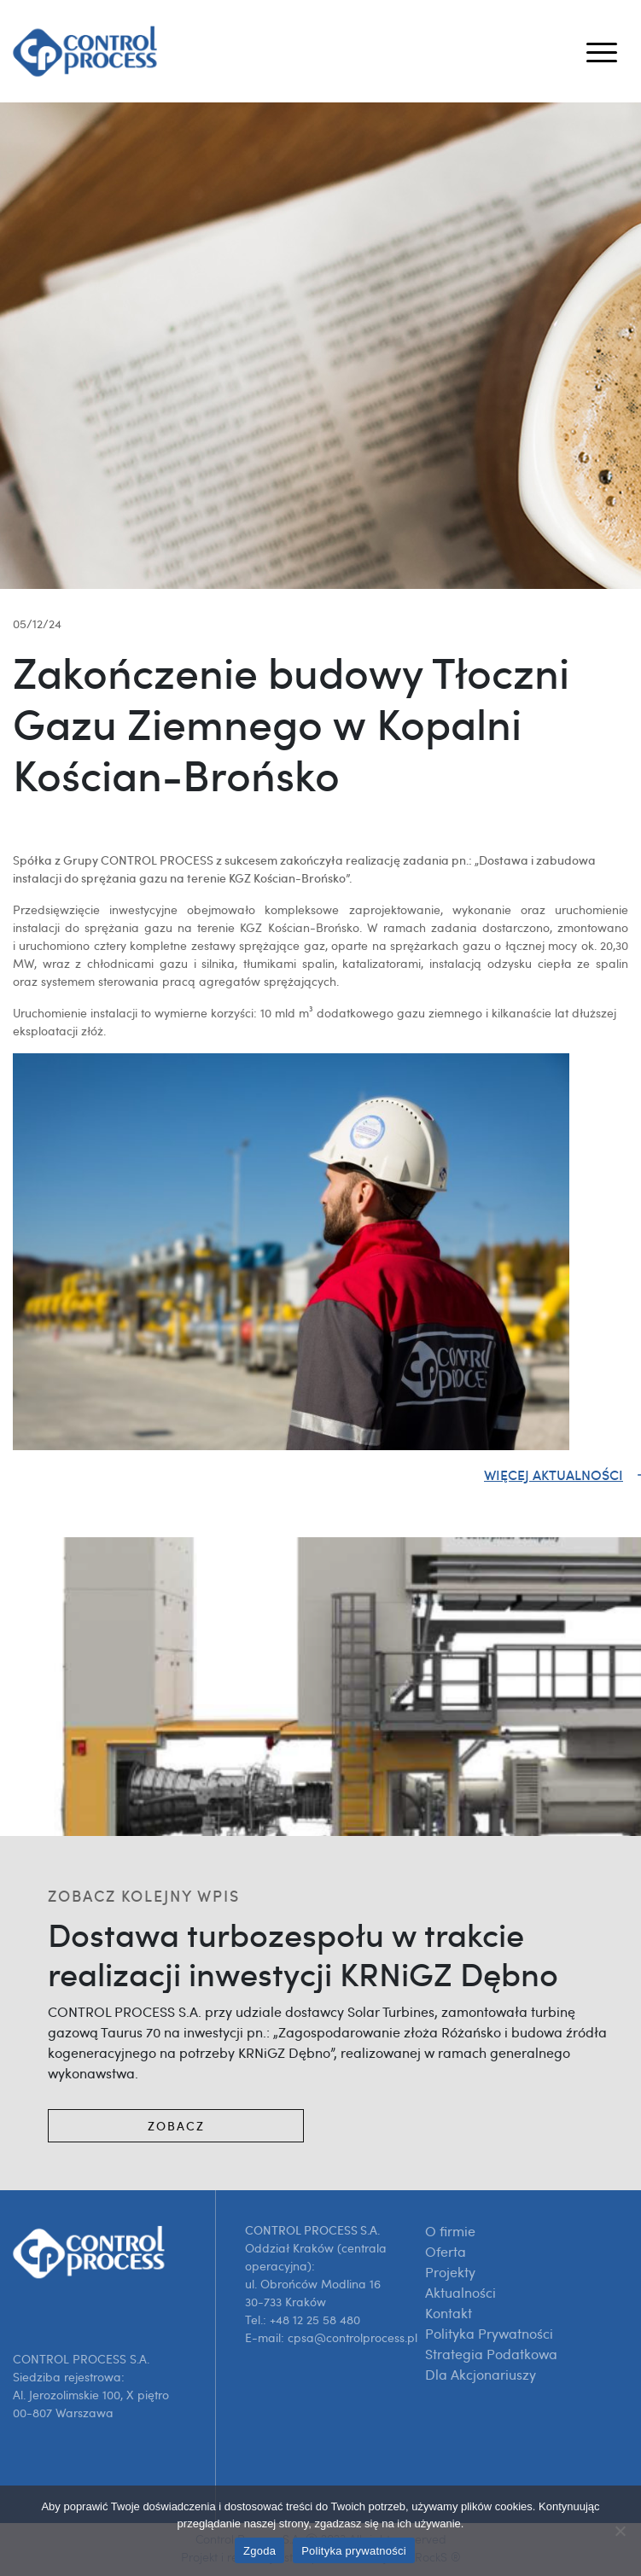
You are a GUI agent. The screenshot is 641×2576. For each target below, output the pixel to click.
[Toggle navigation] (601, 51)
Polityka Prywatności (489, 2333)
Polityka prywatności (353, 2550)
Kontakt (448, 2313)
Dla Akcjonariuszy (480, 2374)
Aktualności (460, 2292)
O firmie (450, 2231)
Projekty (450, 2272)
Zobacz (176, 2126)
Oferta (445, 2251)
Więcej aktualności (553, 1475)
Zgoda (259, 2550)
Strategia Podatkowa (491, 2354)
